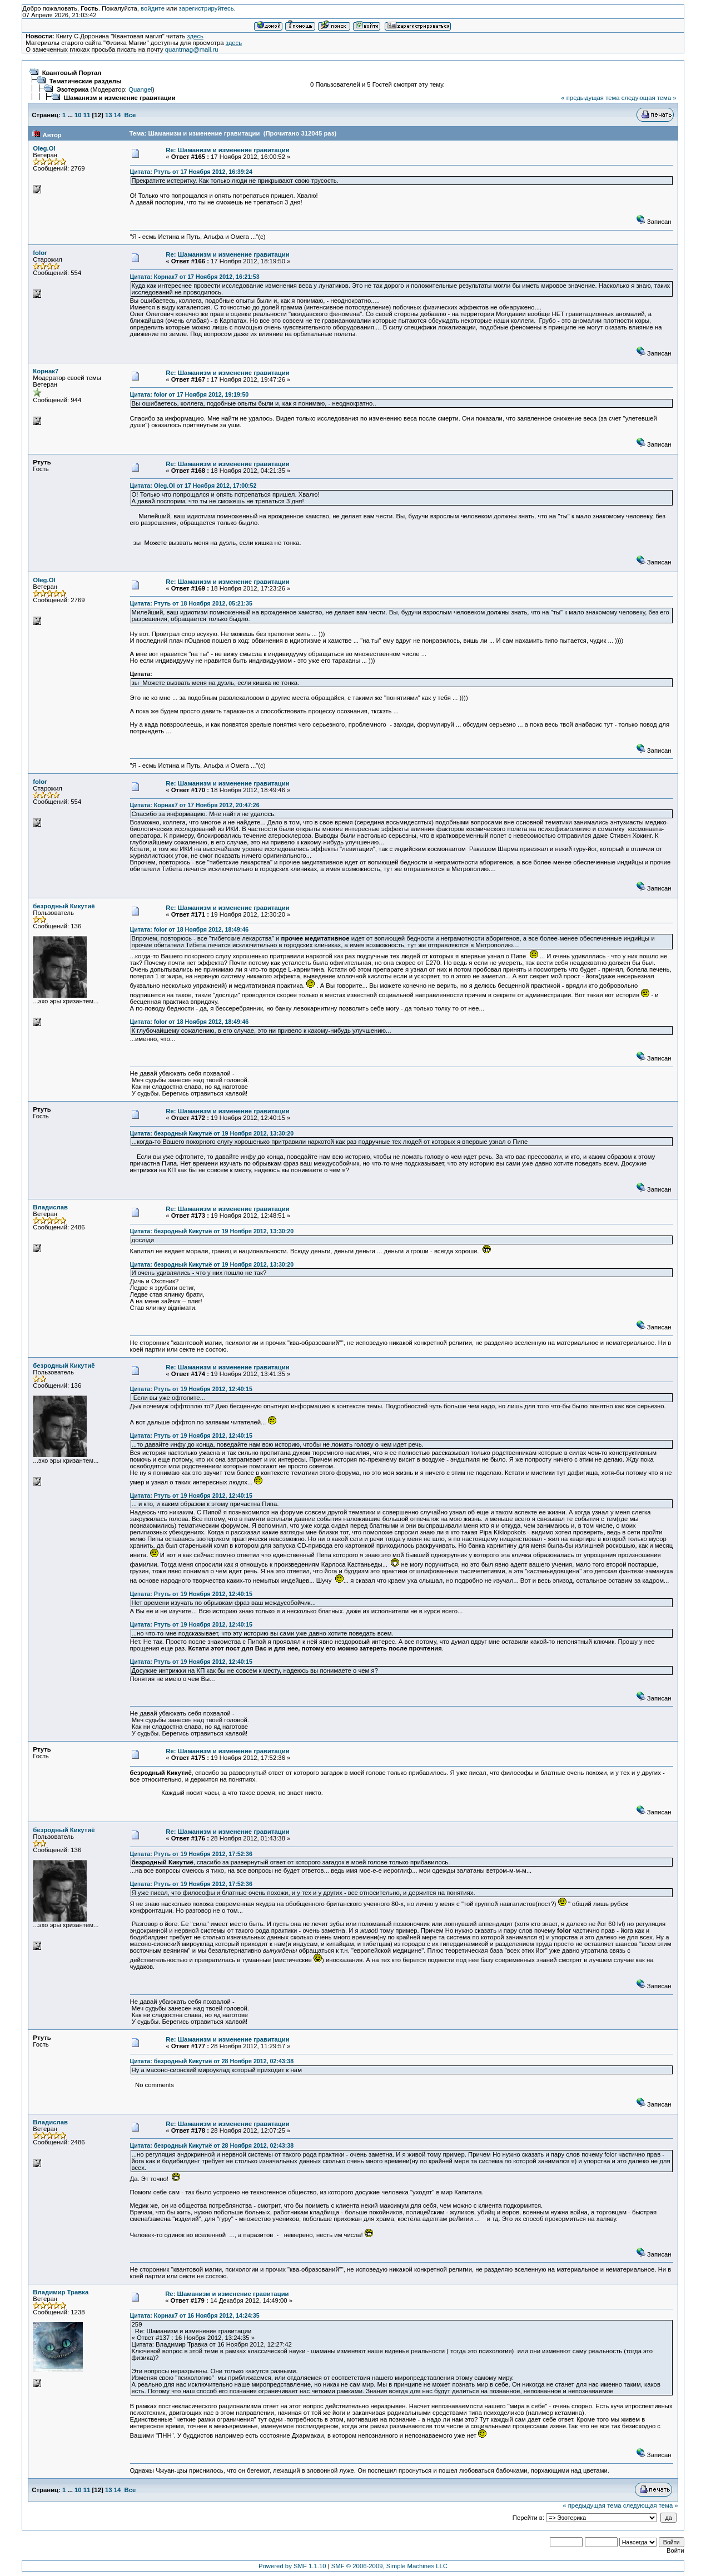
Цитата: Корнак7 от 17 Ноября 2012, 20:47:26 (195, 805)
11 (87, 115)
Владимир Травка (60, 2292)
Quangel (140, 89)
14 (117, 115)
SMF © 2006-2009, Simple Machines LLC (389, 2566)
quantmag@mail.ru (191, 49)
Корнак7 (45, 371)
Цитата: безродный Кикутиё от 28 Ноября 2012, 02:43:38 (212, 2061)
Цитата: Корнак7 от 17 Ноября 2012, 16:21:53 (195, 276)
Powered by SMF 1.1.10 (292, 2566)
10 (78, 115)
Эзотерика (73, 89)
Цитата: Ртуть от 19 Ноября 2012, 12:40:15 (191, 1388)
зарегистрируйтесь (206, 8)
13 (108, 115)
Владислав (50, 1207)
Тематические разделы (85, 81)
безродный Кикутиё (64, 906)
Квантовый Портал (72, 72)
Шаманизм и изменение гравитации (120, 97)
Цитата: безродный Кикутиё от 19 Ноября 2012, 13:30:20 (212, 1133)
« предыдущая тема (590, 97)
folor (40, 252)
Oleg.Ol (44, 148)
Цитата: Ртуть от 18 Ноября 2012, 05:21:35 (191, 603)
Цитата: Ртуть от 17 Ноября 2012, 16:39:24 (191, 171)
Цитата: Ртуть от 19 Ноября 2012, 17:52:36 (191, 1853)
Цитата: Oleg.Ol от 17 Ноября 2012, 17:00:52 (193, 485)
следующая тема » (649, 97)
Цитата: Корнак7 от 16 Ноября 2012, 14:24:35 (195, 2315)
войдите (153, 8)
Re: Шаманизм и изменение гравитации (227, 150)
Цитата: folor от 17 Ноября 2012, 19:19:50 (189, 394)
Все (130, 115)
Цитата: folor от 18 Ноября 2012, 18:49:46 (189, 929)
